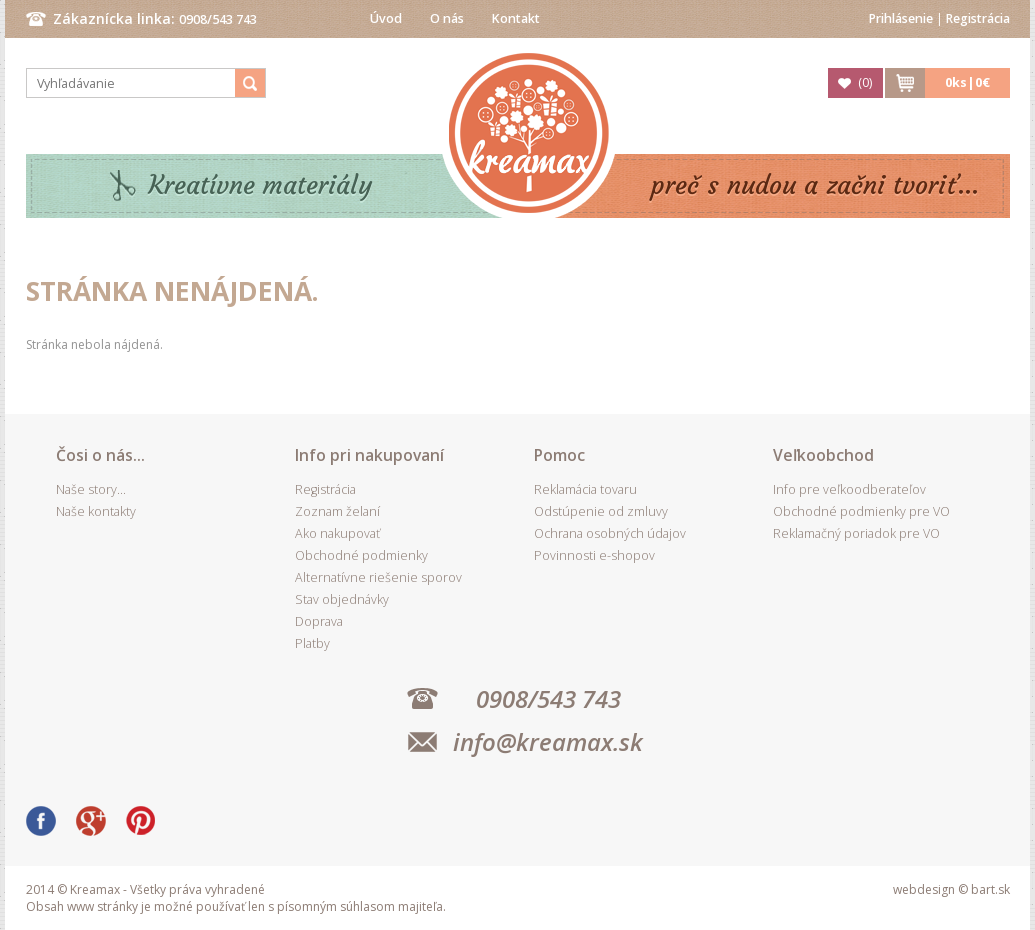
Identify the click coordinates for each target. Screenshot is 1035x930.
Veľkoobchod (823, 455)
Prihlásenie (901, 18)
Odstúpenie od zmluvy (601, 511)
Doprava (319, 621)
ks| (967, 82)
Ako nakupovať (337, 533)
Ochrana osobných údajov (610, 533)
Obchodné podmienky (361, 555)
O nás (447, 18)
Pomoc (559, 455)
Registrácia (978, 18)
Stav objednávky (342, 599)
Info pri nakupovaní (369, 455)
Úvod (386, 18)
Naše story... (91, 489)
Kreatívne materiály (260, 185)
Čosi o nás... (100, 455)
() (865, 82)
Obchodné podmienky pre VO (861, 511)
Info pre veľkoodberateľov (849, 489)
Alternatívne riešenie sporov (378, 577)
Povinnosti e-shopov (594, 555)
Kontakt (516, 18)
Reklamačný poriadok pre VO (856, 533)
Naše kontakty (96, 511)
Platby (312, 643)
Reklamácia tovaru (585, 489)
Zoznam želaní (337, 511)
